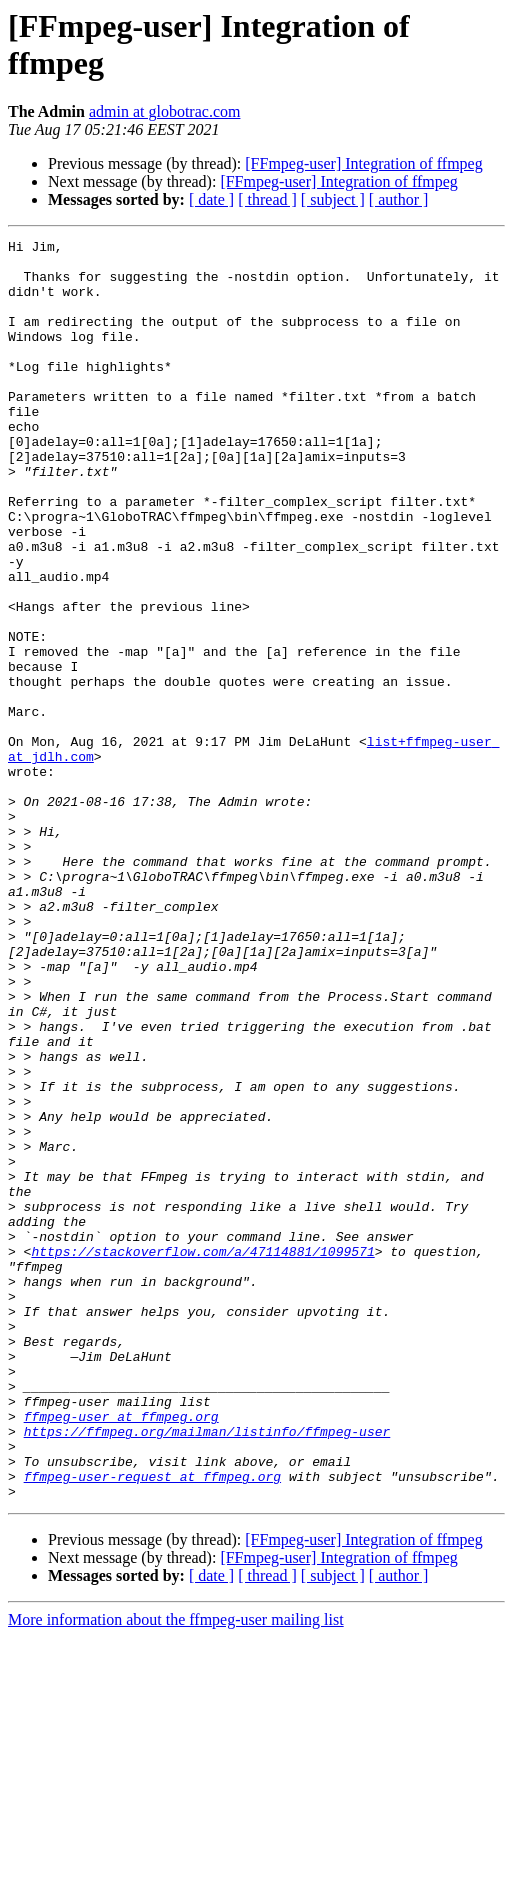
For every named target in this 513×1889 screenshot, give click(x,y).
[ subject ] (333, 199)
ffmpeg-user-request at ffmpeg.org (152, 1725)
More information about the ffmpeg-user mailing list (176, 1871)
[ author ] (399, 199)
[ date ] (211, 199)
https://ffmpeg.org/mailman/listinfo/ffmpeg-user (207, 1671)
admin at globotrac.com (165, 111)
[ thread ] (267, 199)
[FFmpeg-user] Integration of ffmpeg (363, 163)
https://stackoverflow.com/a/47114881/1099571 (202, 1455)
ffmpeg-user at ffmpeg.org (121, 1653)
